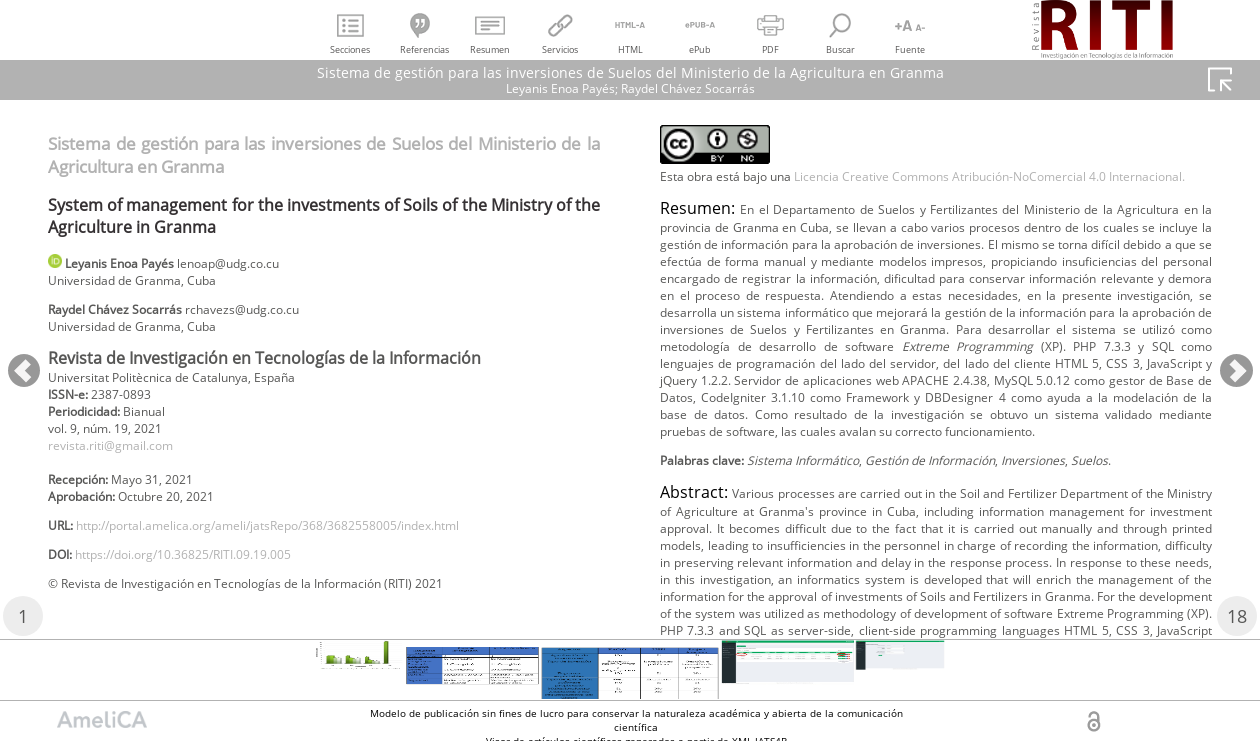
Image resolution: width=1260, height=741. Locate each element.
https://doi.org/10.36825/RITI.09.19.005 (210, 588)
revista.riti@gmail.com (123, 465)
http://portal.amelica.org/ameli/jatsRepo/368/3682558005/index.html (312, 555)
